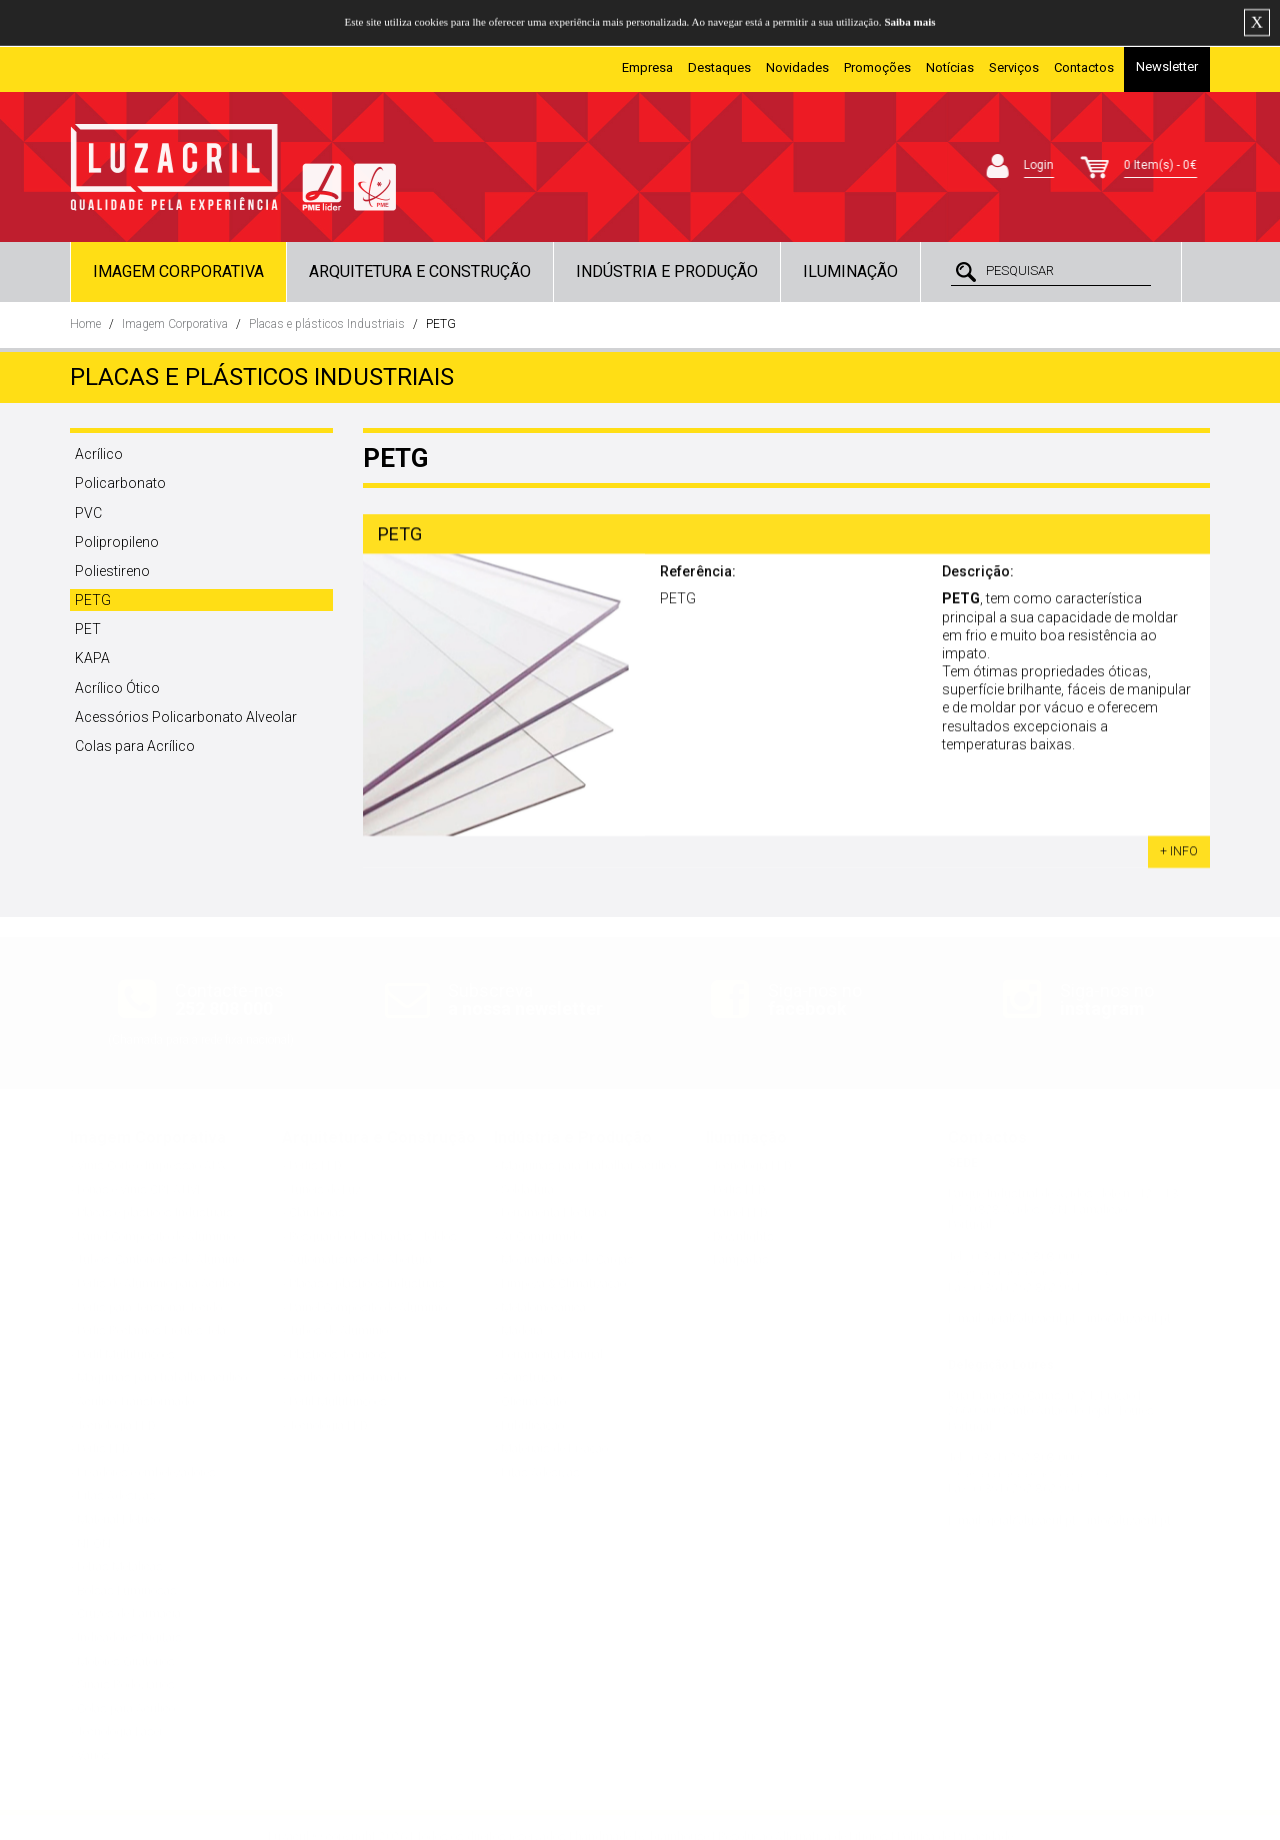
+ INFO (1179, 854)
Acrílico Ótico (117, 688)
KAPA (92, 658)
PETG (441, 324)
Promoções (877, 67)
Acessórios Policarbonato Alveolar (186, 717)
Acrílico (99, 454)
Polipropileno (117, 542)
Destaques (719, 67)
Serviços (1014, 67)
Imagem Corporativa (178, 271)
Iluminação (850, 271)
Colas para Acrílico (135, 746)
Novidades (797, 67)
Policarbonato (120, 483)
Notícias (950, 67)
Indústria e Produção (667, 271)
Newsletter (1167, 66)
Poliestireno (112, 571)
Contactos (1084, 67)
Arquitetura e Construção (420, 271)
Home (85, 324)
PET (88, 629)
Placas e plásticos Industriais (327, 324)
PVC (88, 513)
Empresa (647, 67)
